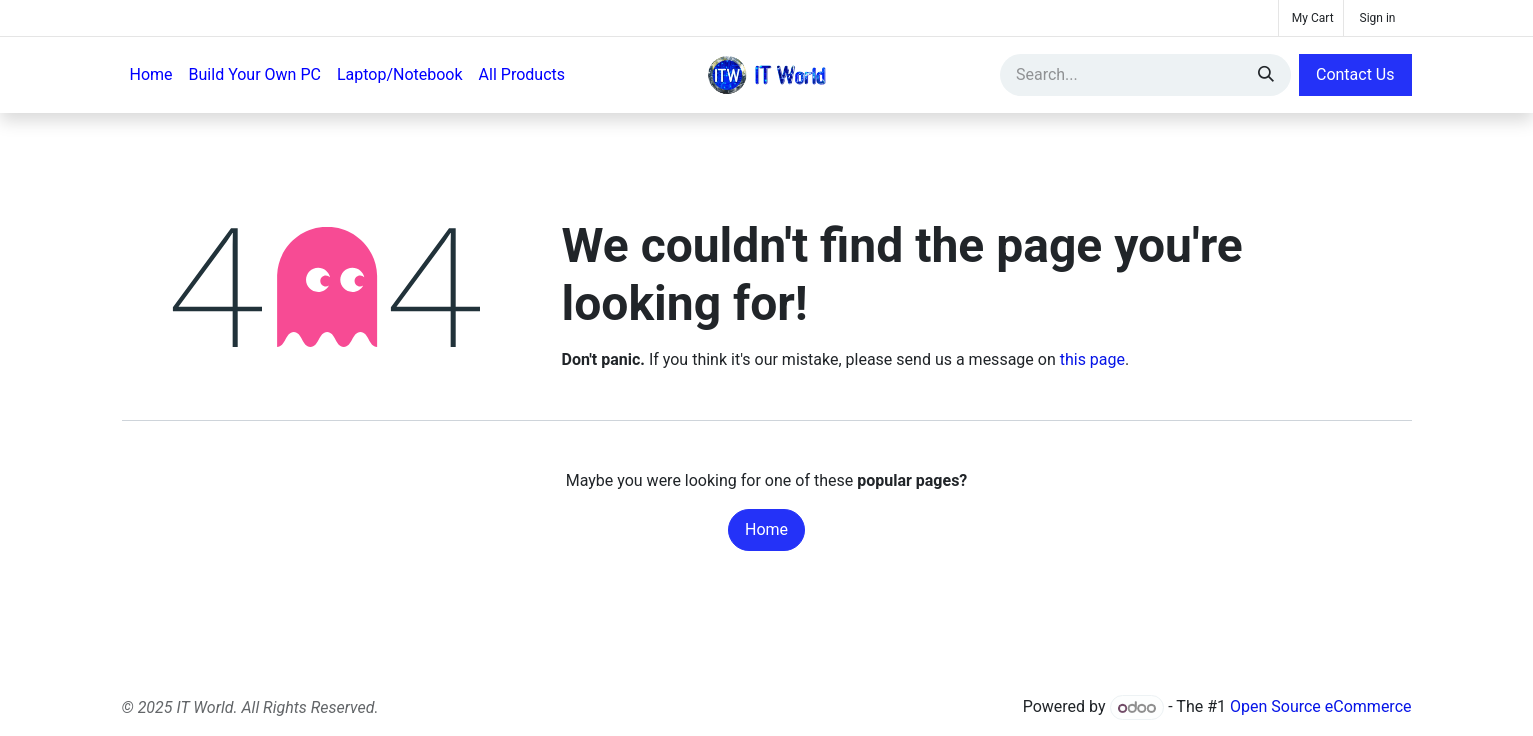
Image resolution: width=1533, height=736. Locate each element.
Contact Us (1355, 74)
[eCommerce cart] (1311, 18)
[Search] (1266, 75)
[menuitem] (151, 75)
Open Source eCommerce (1321, 707)
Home (766, 529)
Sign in (1378, 18)
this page (1092, 359)
